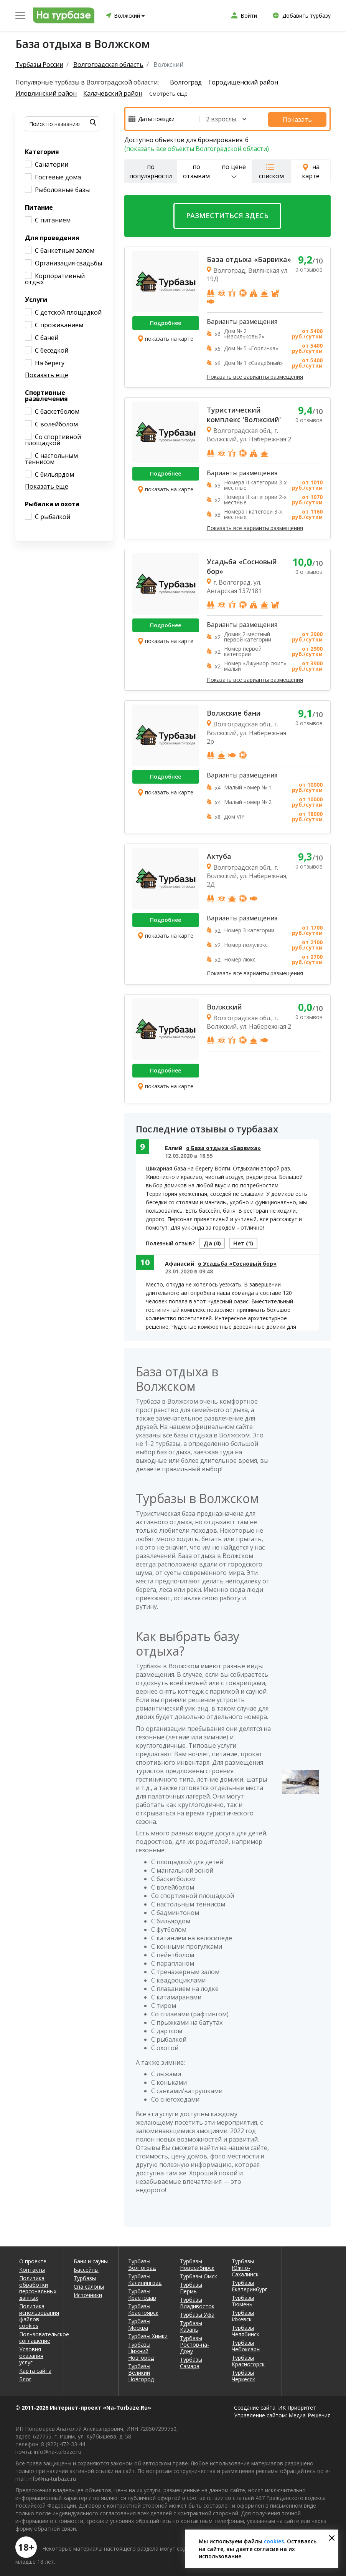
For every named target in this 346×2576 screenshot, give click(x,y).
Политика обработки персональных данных (36, 2287)
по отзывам (196, 170)
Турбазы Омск (198, 2275)
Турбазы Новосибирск (197, 2263)
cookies (274, 2541)
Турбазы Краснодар (142, 2293)
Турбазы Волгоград (142, 2263)
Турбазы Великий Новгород (141, 2371)
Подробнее (165, 321)
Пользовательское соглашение (36, 2336)
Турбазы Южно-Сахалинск (245, 2266)
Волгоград (186, 82)
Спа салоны (89, 2285)
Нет (249, 1242)
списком (271, 170)
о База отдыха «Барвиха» (223, 1146)
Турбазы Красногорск (248, 2359)
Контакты (32, 2268)
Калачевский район (113, 93)
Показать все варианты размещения (255, 375)
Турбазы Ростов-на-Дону (194, 2343)
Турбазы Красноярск (143, 2308)
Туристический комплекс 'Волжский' (244, 413)
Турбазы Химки (148, 2335)
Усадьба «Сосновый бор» (242, 564)
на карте (311, 170)
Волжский (224, 1005)
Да (214, 1242)
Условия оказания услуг (31, 2354)
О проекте (32, 2260)
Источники (88, 2294)
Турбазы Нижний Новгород (141, 2350)
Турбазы (85, 2277)
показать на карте (165, 337)
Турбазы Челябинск (245, 2329)
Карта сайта (35, 2369)
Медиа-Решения (309, 2414)
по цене (234, 170)
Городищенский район (244, 82)
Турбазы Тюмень (243, 2299)
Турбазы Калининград (144, 2278)
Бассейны (86, 2268)
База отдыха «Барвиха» (249, 258)
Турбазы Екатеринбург (249, 2284)
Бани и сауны (91, 2260)
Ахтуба (219, 854)
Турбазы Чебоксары (246, 2344)
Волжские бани (234, 711)
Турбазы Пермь (191, 2286)
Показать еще (46, 375)
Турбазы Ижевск (243, 2314)
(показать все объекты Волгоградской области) (196, 147)
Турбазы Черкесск (243, 2374)
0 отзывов (309, 268)
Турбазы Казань (191, 2325)
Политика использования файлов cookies (36, 2315)
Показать (302, 118)
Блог (25, 2378)
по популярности (150, 170)
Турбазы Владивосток (197, 2301)
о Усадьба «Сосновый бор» (237, 1263)
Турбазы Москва (139, 2323)
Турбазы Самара (191, 2361)
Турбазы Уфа (197, 2313)
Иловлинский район (46, 93)
